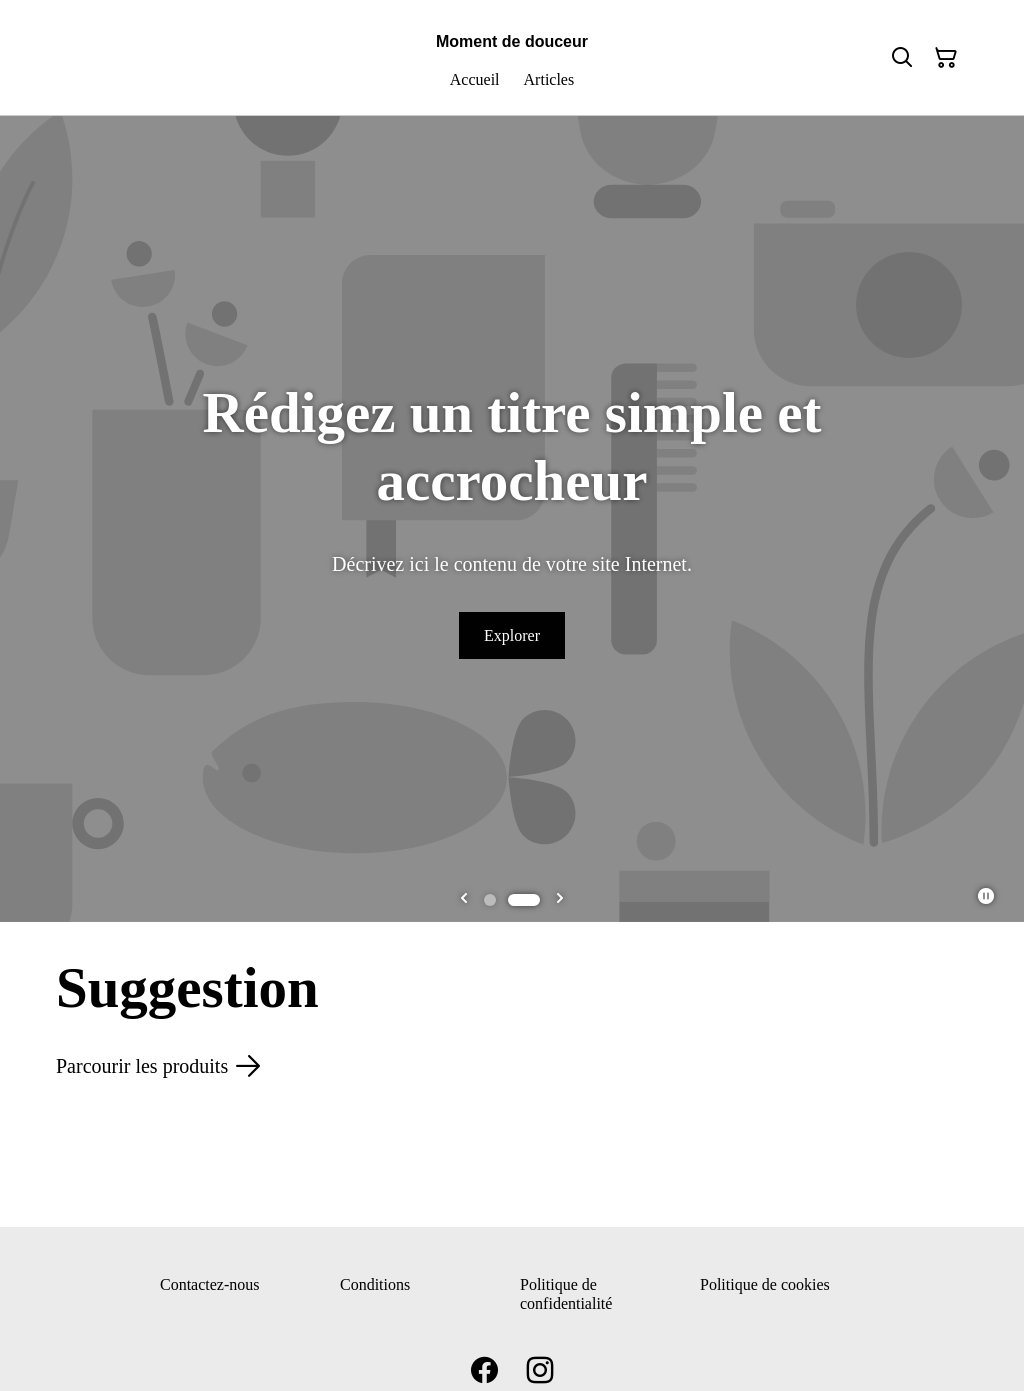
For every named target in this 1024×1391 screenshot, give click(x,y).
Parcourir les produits (158, 1066)
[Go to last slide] (464, 899)
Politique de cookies (765, 1284)
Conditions (375, 1284)
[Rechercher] (902, 58)
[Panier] (946, 58)
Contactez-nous (210, 1284)
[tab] (500, 900)
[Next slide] (560, 899)
